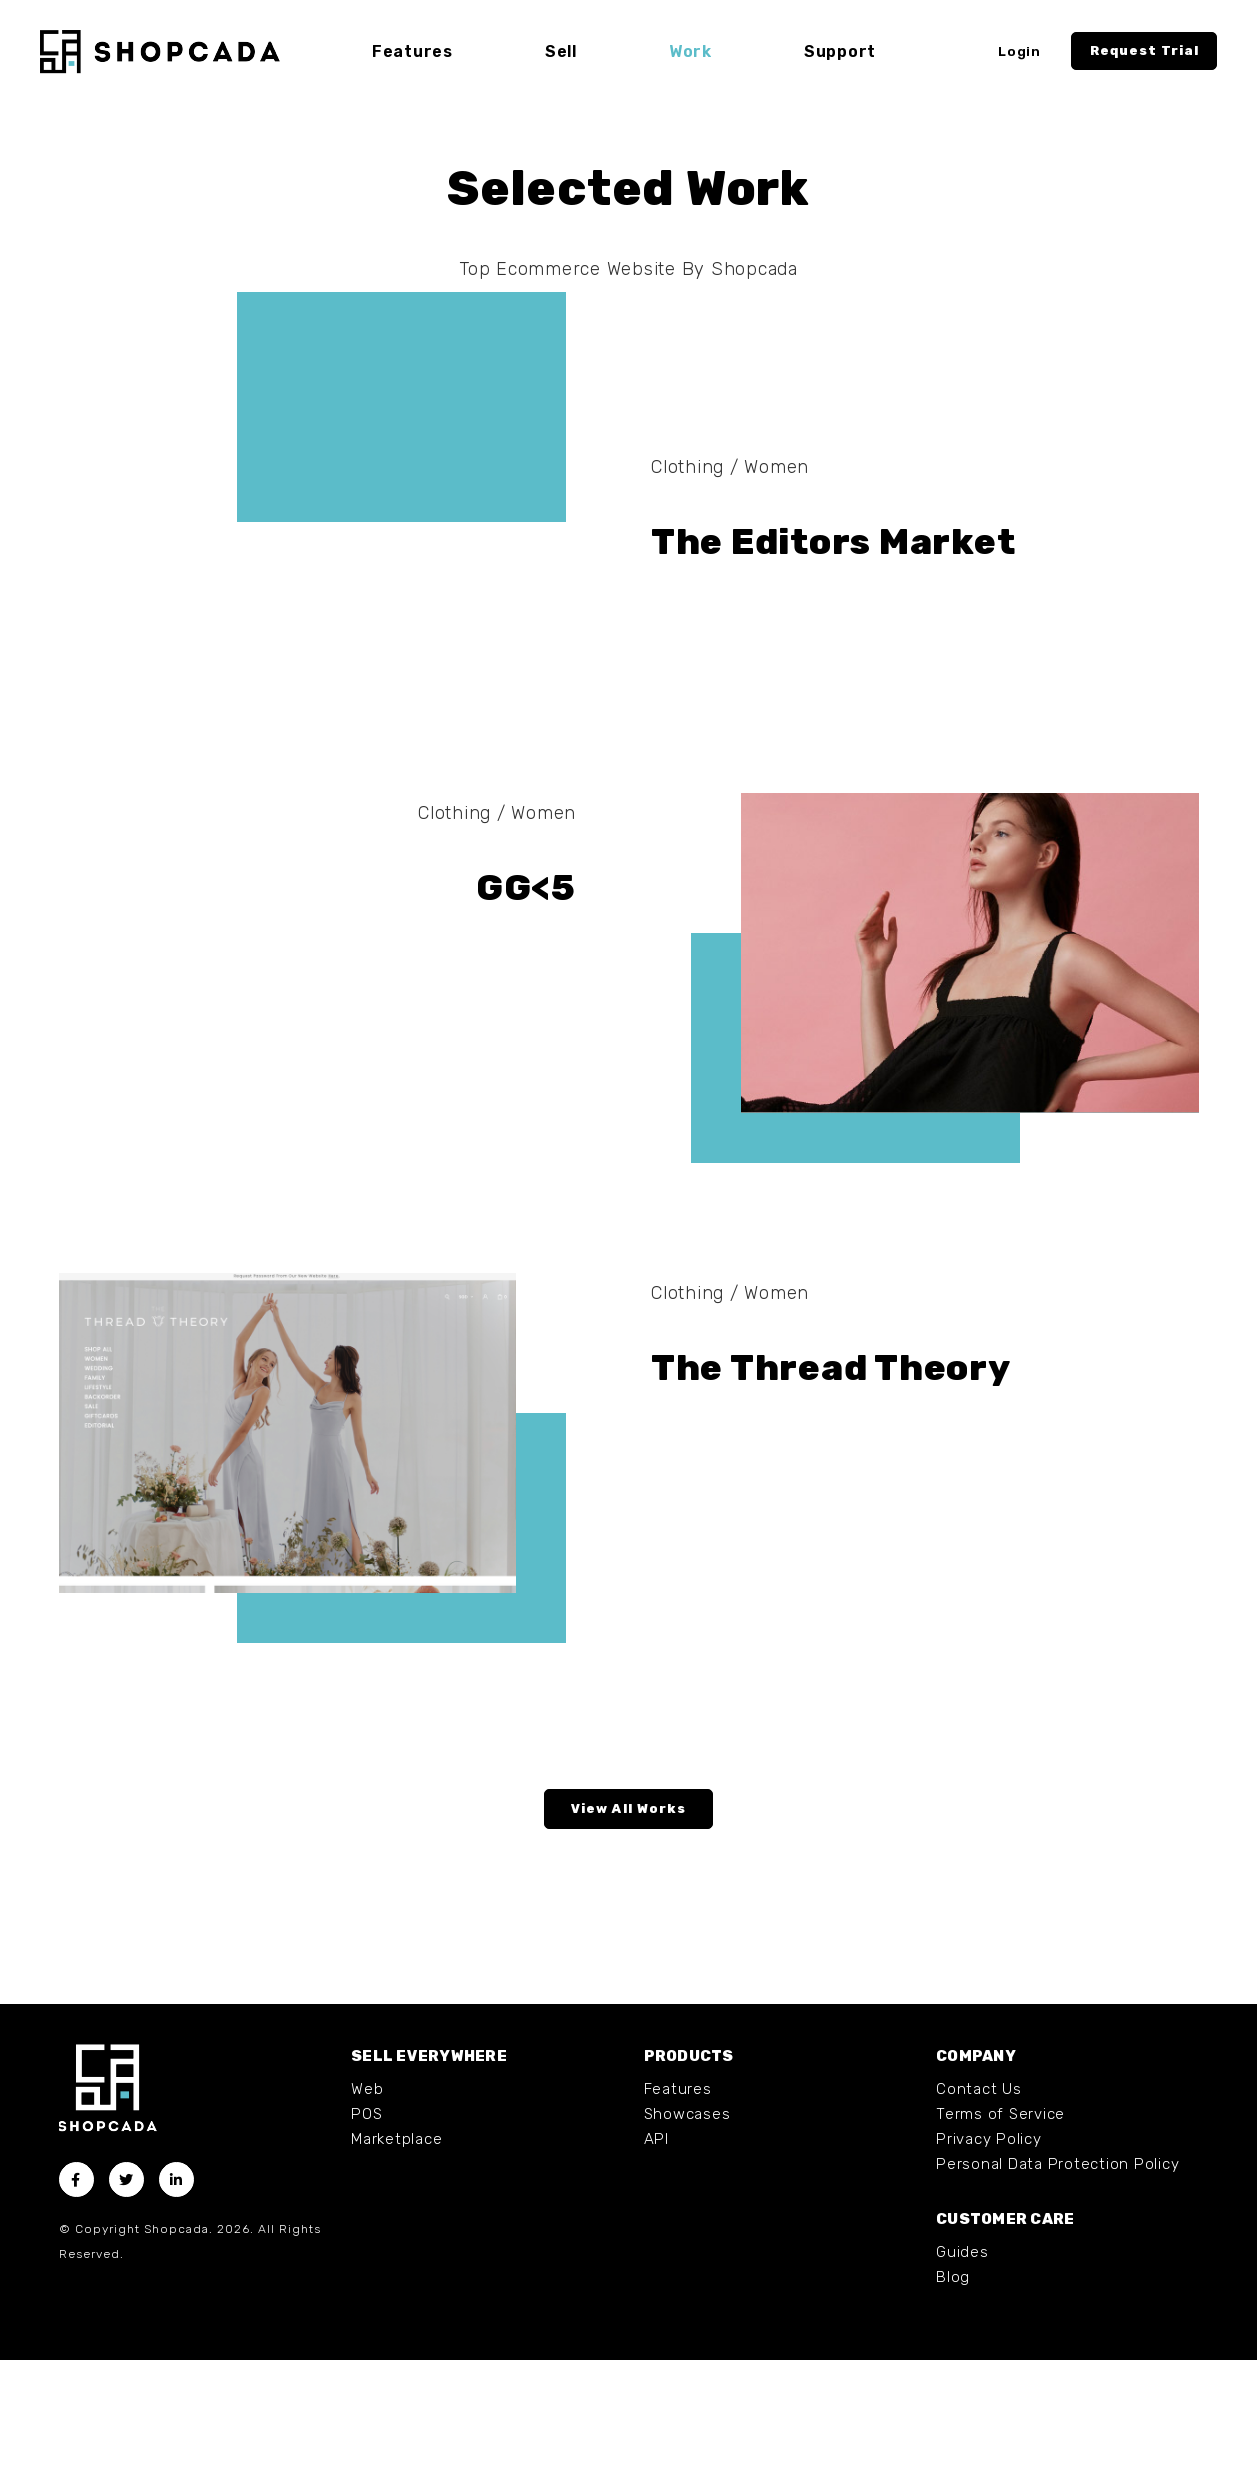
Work (690, 51)
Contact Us (979, 2216)
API (656, 2266)
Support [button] (840, 51)
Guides (962, 2379)
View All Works (628, 1935)
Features (678, 2216)
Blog (953, 2404)
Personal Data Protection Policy (1057, 2291)
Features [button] (412, 51)
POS (366, 2241)
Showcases (687, 2241)
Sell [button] (561, 51)
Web (367, 2216)
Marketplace (396, 2266)
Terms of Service (1000, 2241)
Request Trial (1144, 50)
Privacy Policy (989, 2266)
